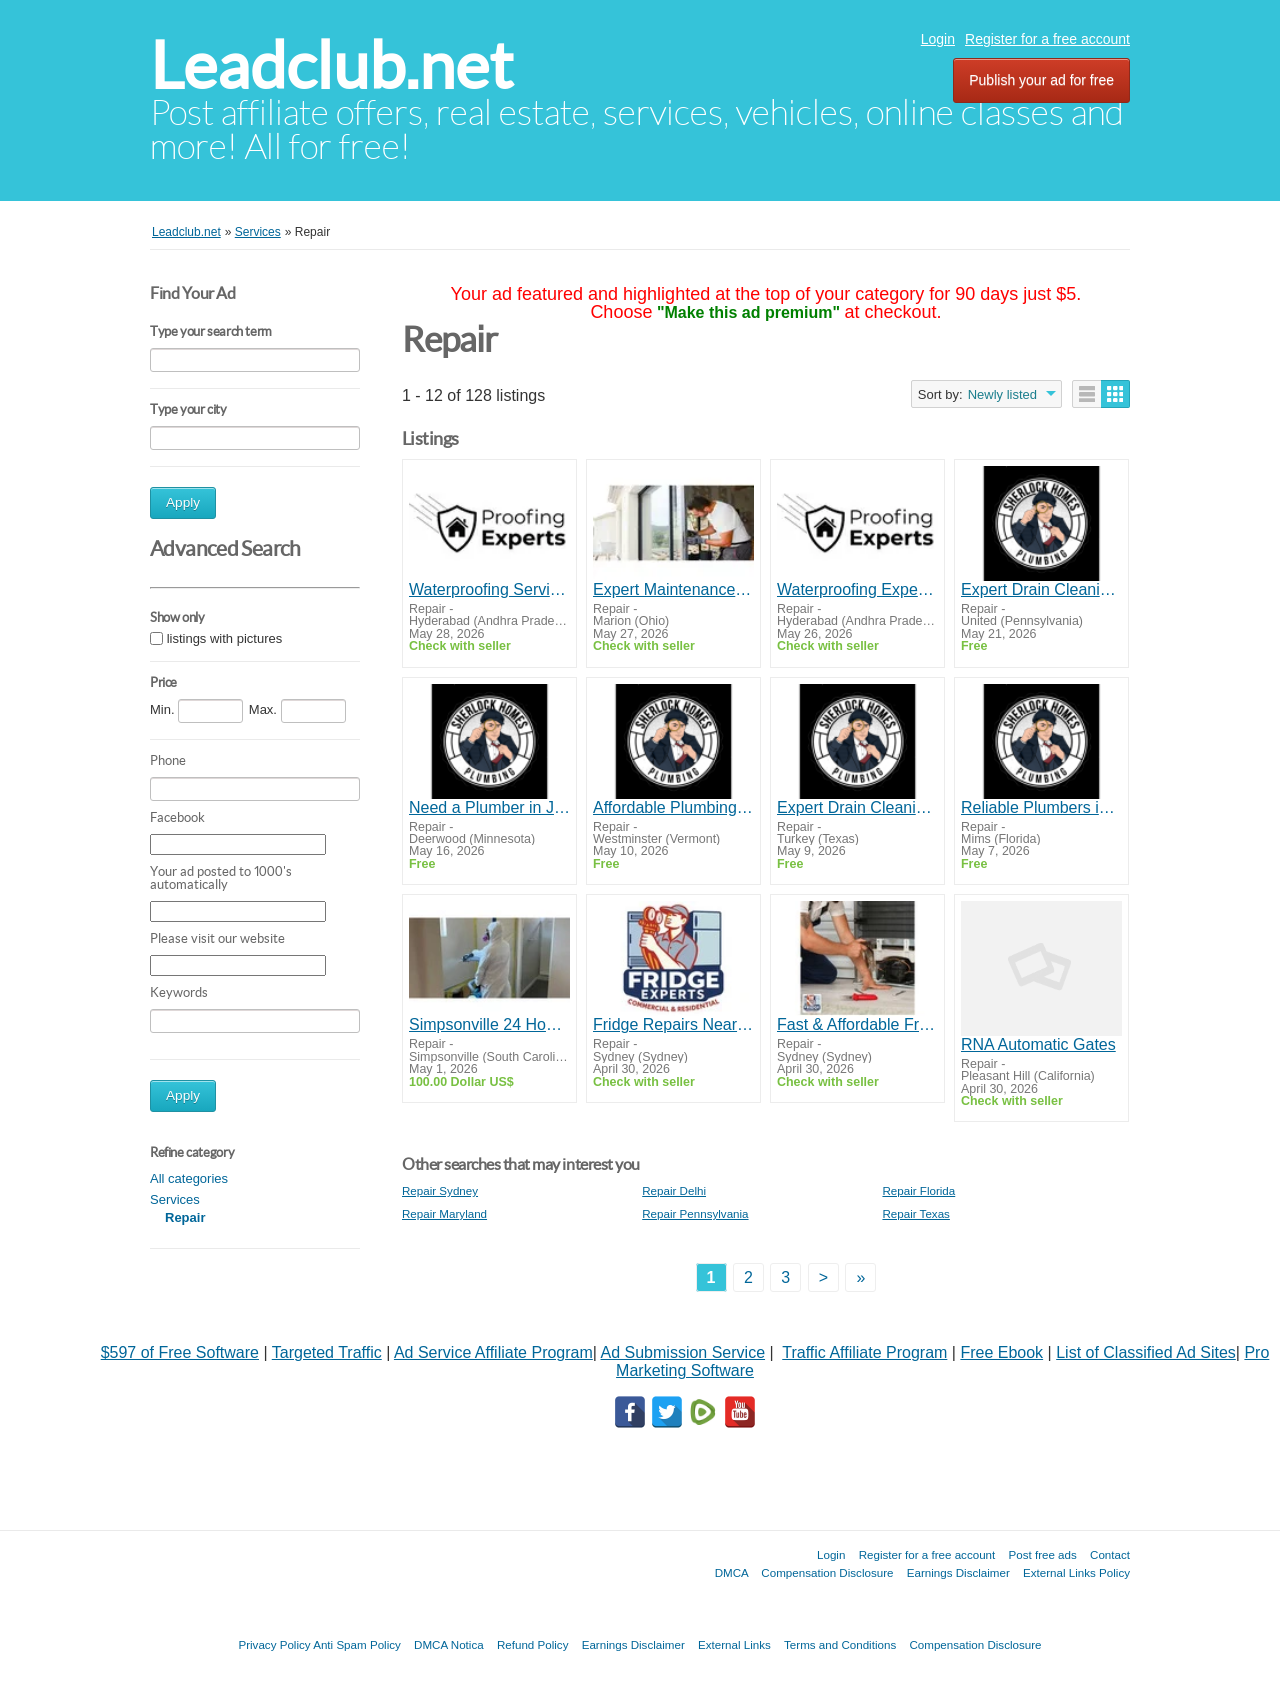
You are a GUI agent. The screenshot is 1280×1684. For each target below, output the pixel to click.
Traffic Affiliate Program (864, 1352)
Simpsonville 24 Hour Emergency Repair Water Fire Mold (489, 1024)
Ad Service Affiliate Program (493, 1352)
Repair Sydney (440, 1190)
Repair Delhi (674, 1190)
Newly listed (1002, 394)
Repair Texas (915, 1213)
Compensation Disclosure (827, 1572)
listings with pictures (225, 638)
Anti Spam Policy (357, 1644)
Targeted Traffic (327, 1352)
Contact (1110, 1554)
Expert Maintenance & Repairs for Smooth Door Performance (673, 589)
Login (938, 39)
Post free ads (1042, 1554)
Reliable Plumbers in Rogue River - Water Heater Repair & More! (1041, 807)
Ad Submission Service (683, 1352)
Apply (183, 502)
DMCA (732, 1572)
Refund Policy (533, 1644)
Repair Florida (918, 1190)
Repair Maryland (444, 1213)
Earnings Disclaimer (958, 1572)
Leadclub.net (331, 65)
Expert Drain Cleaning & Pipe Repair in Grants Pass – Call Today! (1041, 589)
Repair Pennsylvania (695, 1213)
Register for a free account (1047, 39)
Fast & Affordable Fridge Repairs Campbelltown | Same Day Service (857, 1024)
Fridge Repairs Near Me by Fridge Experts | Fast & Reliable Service (673, 1024)
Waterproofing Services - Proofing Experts (489, 589)
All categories (189, 1178)
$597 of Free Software (180, 1352)
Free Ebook (1001, 1352)
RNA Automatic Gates (1038, 1044)
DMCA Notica (449, 1644)
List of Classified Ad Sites (1146, 1352)
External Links (734, 1644)
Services (175, 1199)
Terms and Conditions (840, 1644)
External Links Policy (1076, 1572)
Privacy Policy (274, 1644)
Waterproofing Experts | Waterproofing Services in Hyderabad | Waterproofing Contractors (857, 589)
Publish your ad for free (1041, 80)
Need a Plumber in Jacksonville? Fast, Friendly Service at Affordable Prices (489, 807)
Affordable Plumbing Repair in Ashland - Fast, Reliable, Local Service (673, 807)
